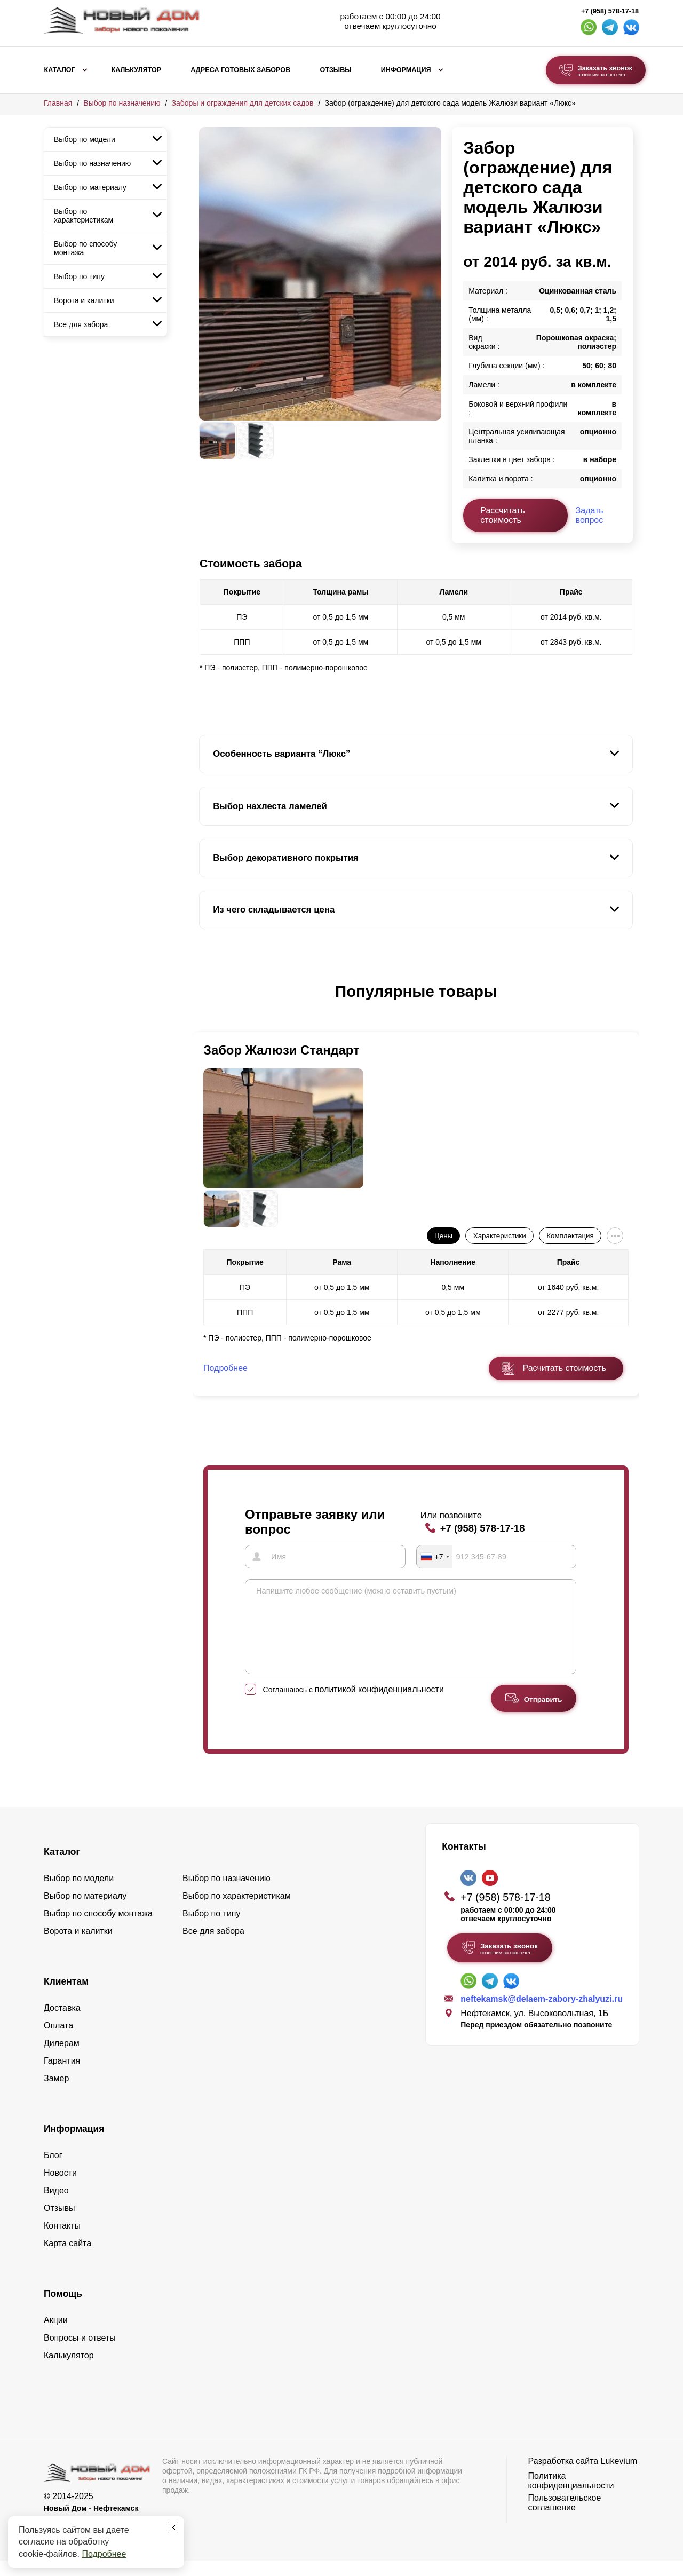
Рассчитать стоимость (502, 515)
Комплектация (569, 1236)
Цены (443, 1236)
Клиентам (66, 1997)
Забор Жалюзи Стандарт (281, 1050)
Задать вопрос (589, 515)
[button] (205, 1002)
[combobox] (435, 1556)
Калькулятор (136, 70)
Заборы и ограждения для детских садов (243, 103)
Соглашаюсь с (353, 1705)
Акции (56, 2335)
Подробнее (104, 2553)
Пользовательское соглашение (564, 2518)
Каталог (59, 70)
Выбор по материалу (90, 187)
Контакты (62, 2241)
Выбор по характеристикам (83, 215)
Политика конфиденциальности (571, 2496)
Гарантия (62, 2076)
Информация (406, 70)
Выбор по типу (79, 276)
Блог (53, 2170)
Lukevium (619, 2476)
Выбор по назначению (121, 103)
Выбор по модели (84, 139)
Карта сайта (67, 2258)
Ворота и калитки (84, 300)
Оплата (58, 2041)
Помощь (63, 2309)
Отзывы (335, 70)
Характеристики (499, 1236)
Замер (56, 2093)
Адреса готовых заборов (240, 70)
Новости (60, 2188)
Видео (56, 2205)
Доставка (62, 2023)
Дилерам (62, 2058)
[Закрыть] (172, 2527)
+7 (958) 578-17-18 (610, 11)
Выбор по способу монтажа (85, 248)
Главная (58, 103)
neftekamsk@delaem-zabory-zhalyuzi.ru (541, 2013)
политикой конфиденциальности (379, 1704)
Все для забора (81, 324)
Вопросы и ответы (80, 2353)
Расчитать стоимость (564, 1368)
